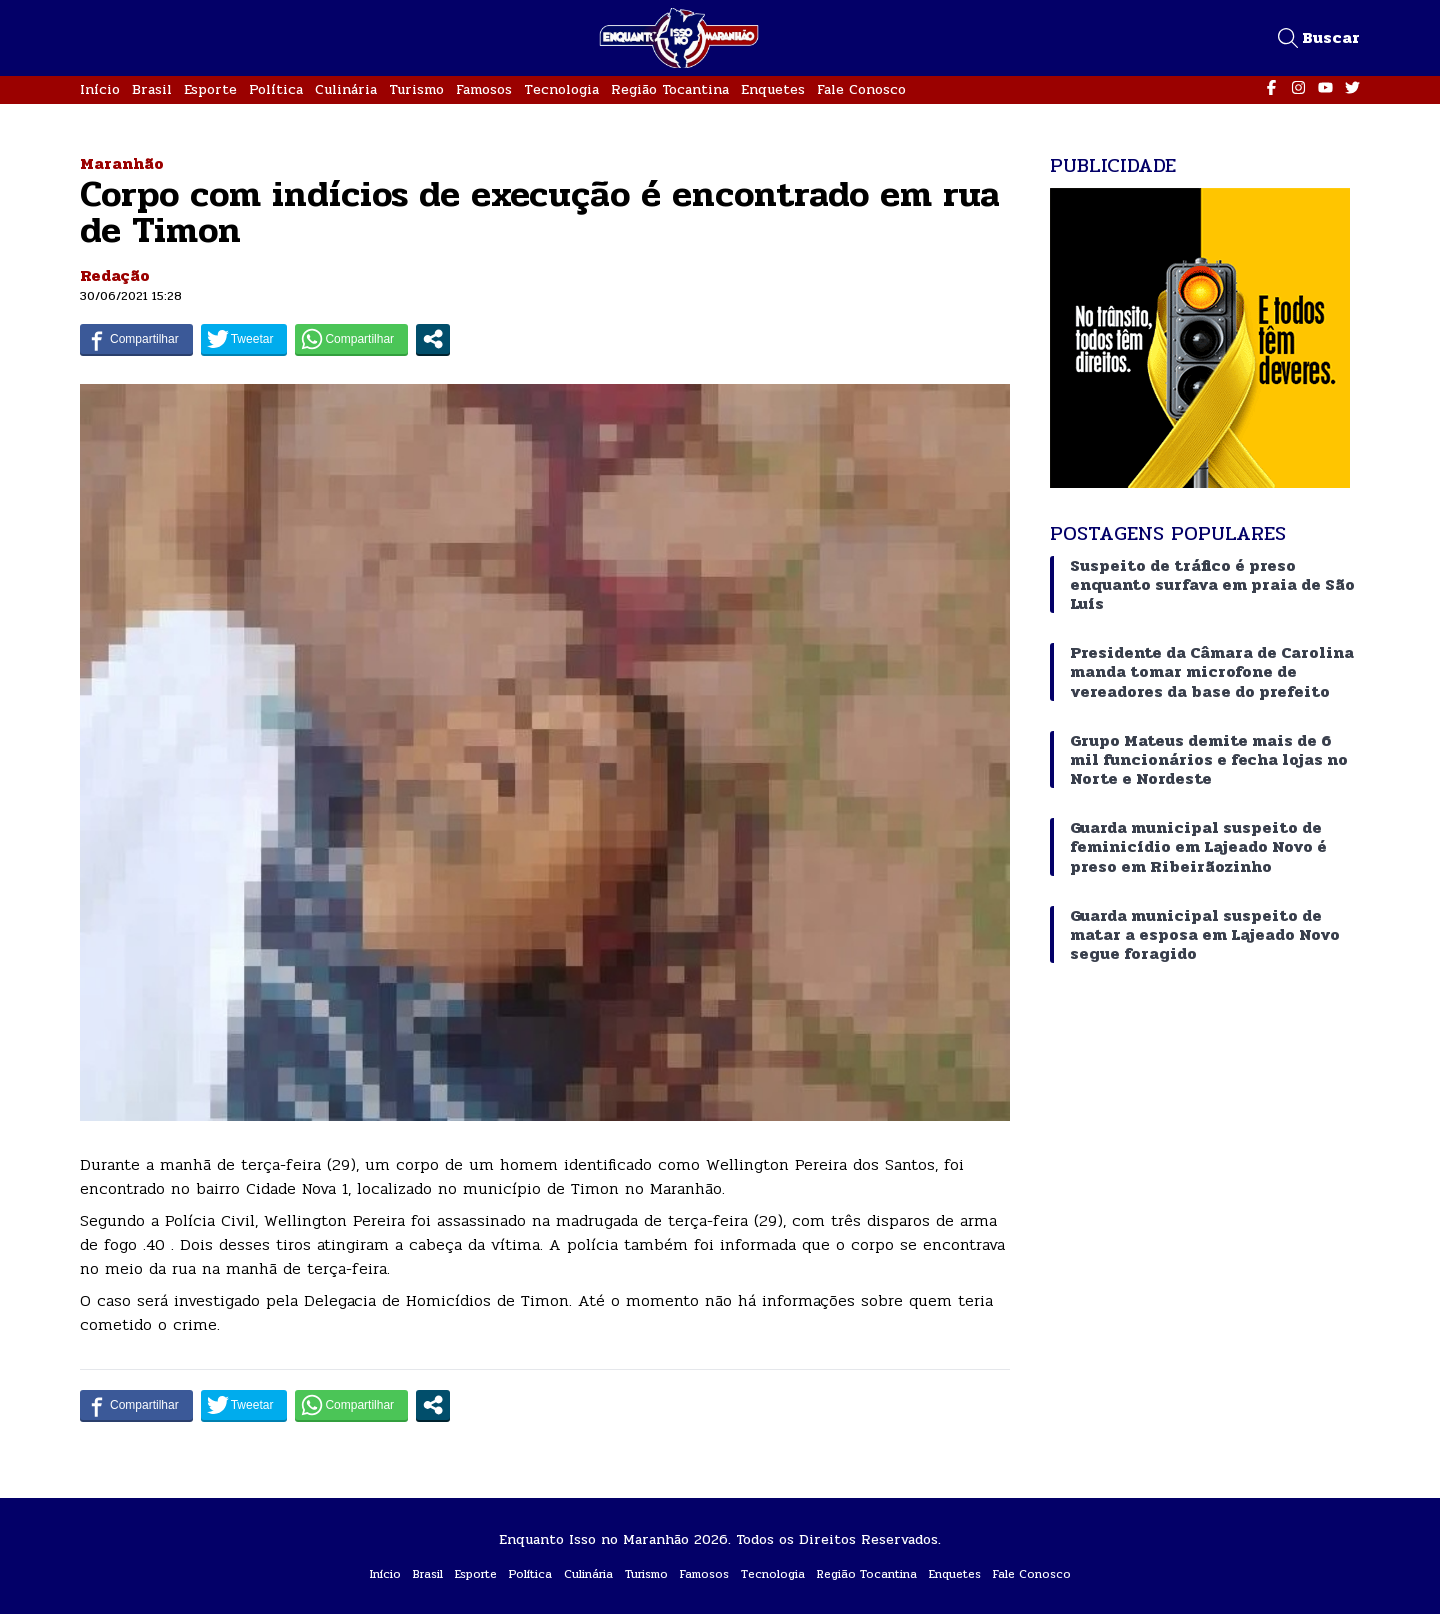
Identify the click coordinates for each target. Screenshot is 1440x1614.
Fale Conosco (861, 89)
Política (276, 89)
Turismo (416, 89)
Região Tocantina (670, 89)
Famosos (484, 89)
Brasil (152, 89)
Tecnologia (561, 89)
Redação (115, 275)
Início (100, 89)
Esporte (210, 89)
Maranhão (122, 163)
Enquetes (773, 89)
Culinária (346, 89)
